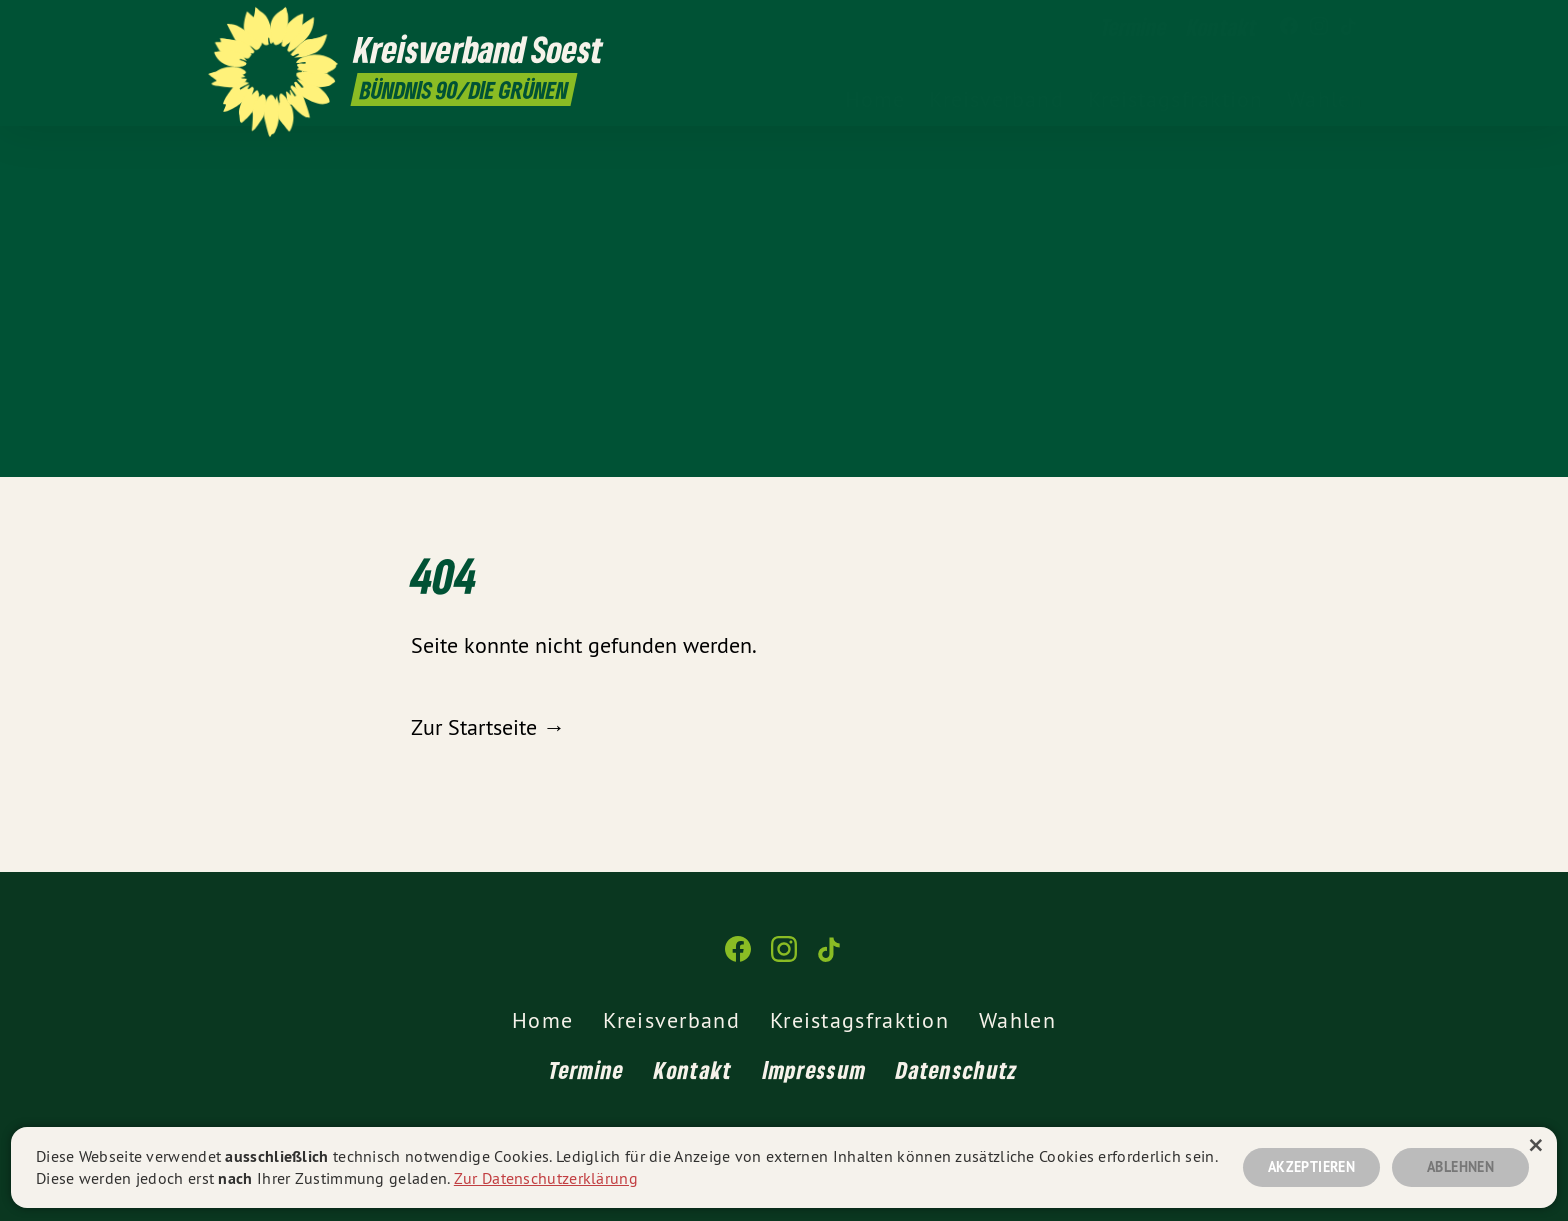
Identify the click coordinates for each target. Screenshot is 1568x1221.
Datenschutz (957, 1069)
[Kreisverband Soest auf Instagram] (1319, 27)
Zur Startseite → (488, 727)
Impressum (815, 1069)
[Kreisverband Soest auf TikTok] (1349, 27)
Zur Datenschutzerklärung (546, 1178)
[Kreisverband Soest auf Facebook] (1289, 27)
